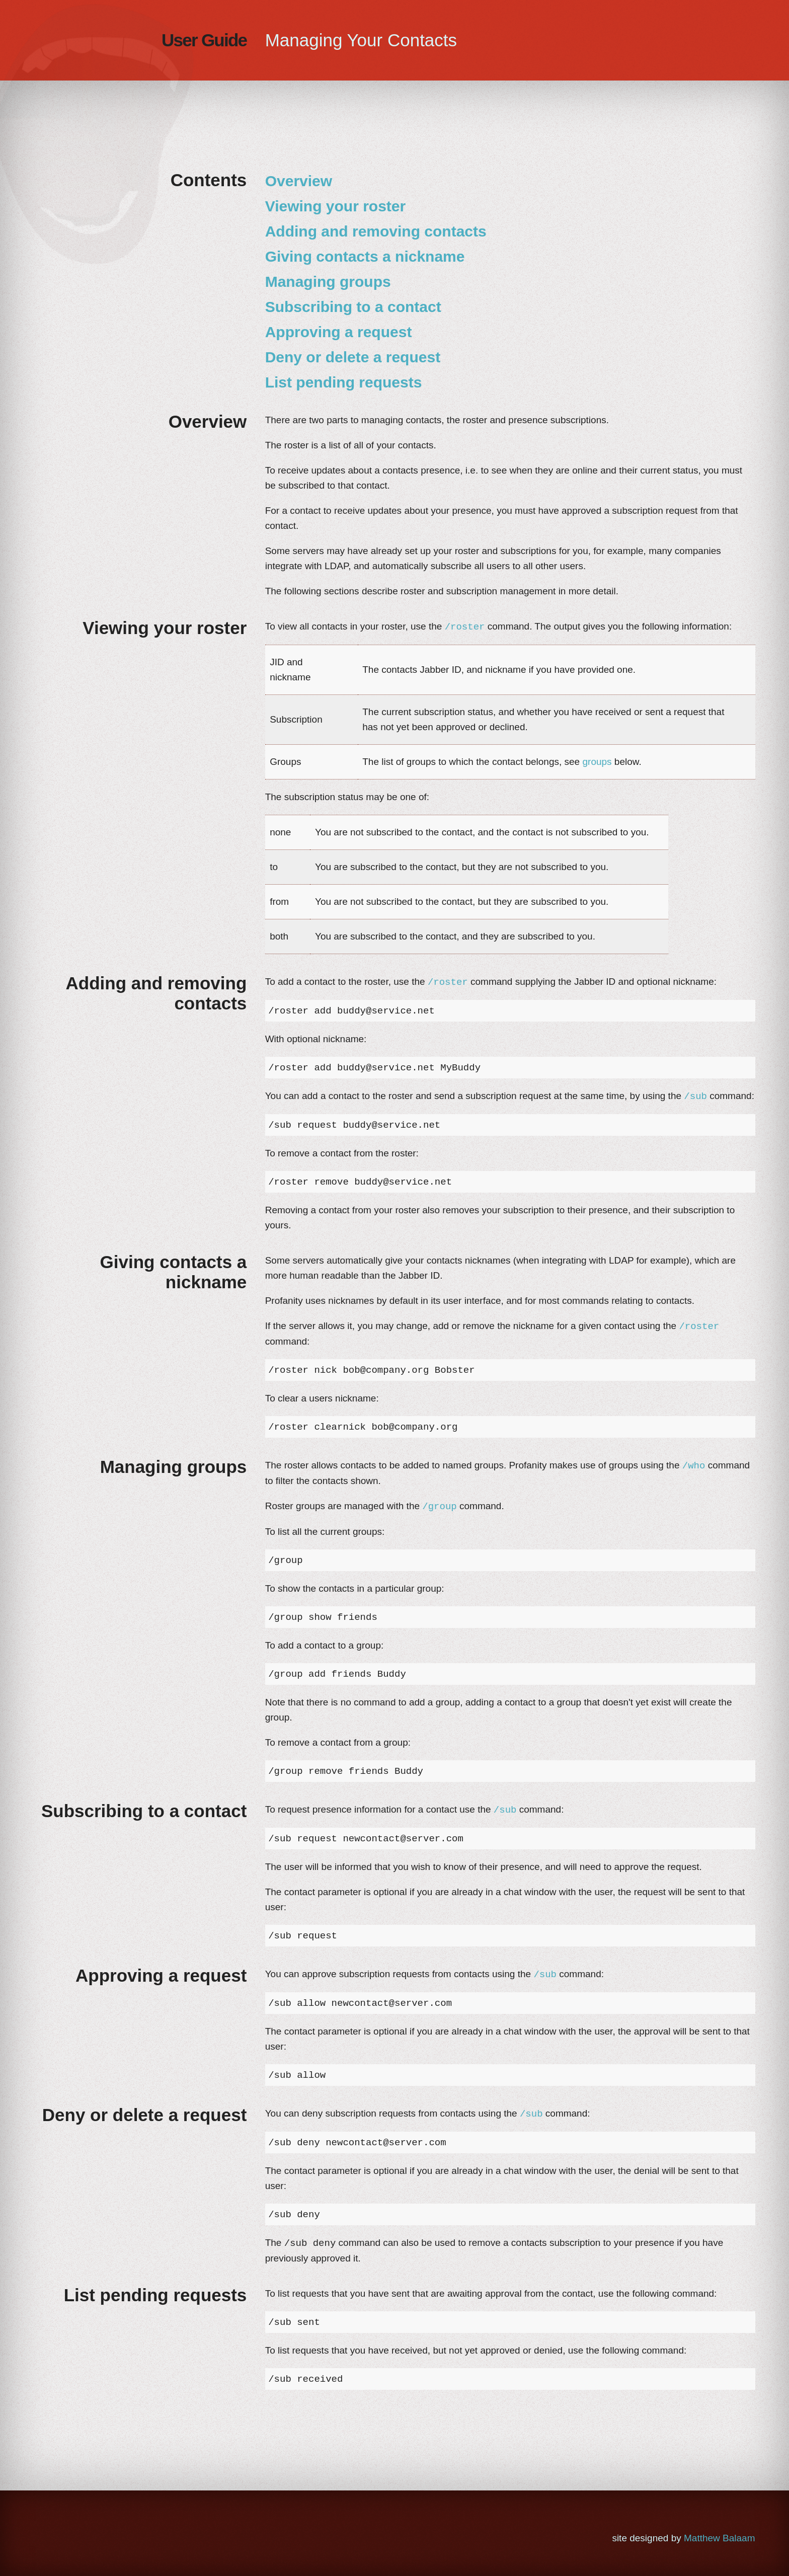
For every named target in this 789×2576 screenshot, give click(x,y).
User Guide (204, 40)
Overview (298, 181)
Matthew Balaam (719, 2538)
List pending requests (343, 382)
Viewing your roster (335, 206)
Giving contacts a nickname (365, 256)
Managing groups (328, 281)
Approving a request (338, 332)
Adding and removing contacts (376, 231)
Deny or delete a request (352, 357)
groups (596, 761)
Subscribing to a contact (353, 306)
